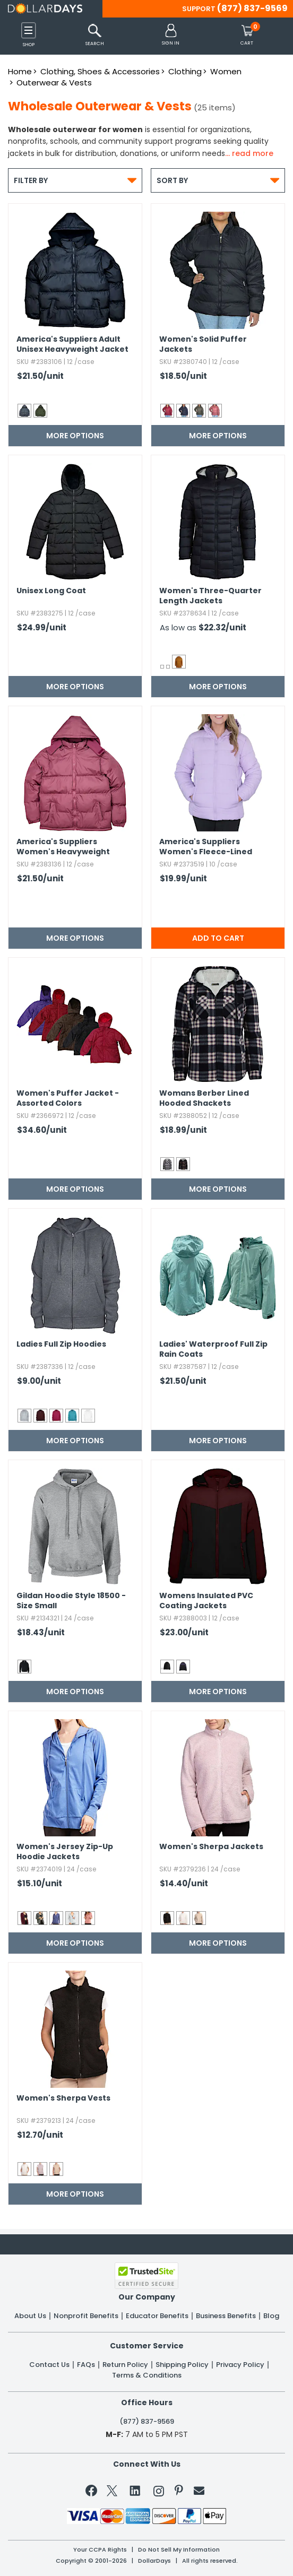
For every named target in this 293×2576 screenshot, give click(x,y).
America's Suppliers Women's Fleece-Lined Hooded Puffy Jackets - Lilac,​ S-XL (207, 847)
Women (226, 71)
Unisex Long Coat (51, 591)
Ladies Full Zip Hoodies (61, 1344)
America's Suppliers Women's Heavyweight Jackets (63, 847)
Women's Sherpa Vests (63, 2098)
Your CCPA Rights (100, 2550)
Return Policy (125, 2365)
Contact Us (49, 2365)
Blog (271, 2316)
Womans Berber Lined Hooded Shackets (204, 1098)
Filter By (75, 180)
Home (20, 71)
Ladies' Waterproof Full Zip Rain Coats (213, 1349)
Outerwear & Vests (54, 82)
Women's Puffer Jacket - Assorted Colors (67, 1098)
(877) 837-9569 (252, 8)
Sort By (218, 180)
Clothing (185, 71)
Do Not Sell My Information (179, 2550)
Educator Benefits (157, 2316)
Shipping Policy (182, 2365)
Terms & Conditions (147, 2375)
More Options (75, 435)
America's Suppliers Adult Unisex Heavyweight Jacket (72, 344)
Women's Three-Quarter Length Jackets (210, 596)
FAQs (86, 2365)
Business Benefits (226, 2316)
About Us (30, 2316)
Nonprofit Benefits (86, 2316)
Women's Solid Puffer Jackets (203, 344)
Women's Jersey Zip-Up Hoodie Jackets (64, 1852)
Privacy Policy (240, 2365)
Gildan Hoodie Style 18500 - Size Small (71, 1601)
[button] (170, 35)
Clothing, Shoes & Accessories (100, 71)
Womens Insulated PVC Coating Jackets (206, 1601)
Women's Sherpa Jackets (211, 1847)
